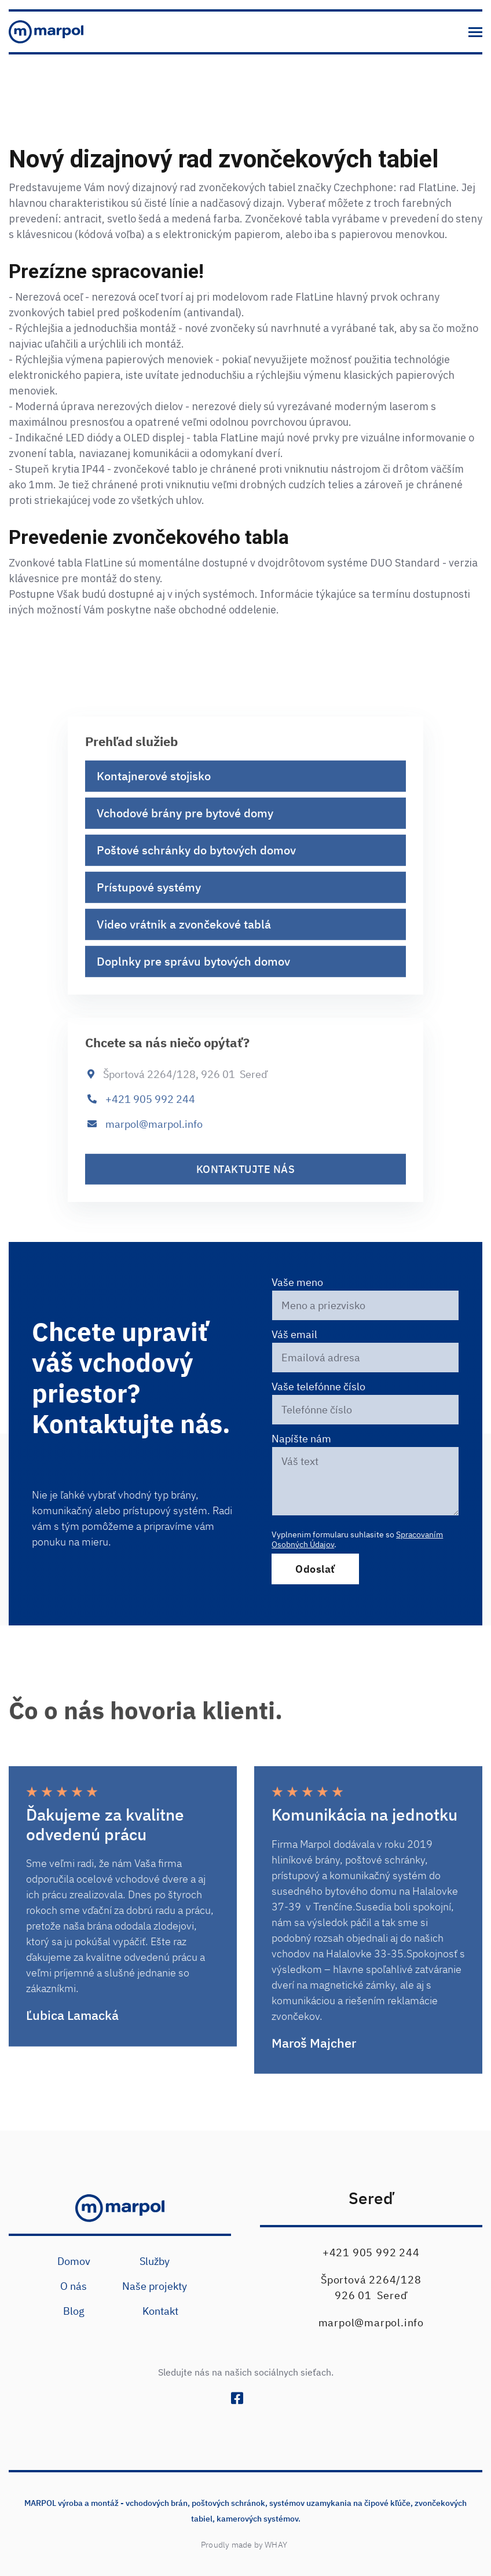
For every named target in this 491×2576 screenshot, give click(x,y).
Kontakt (160, 2311)
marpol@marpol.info (154, 1137)
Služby (155, 2261)
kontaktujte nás (245, 1182)
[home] (46, 31)
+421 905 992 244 (150, 1112)
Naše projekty (154, 2286)
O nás (73, 2286)
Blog (74, 2311)
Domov (73, 2261)
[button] (475, 32)
